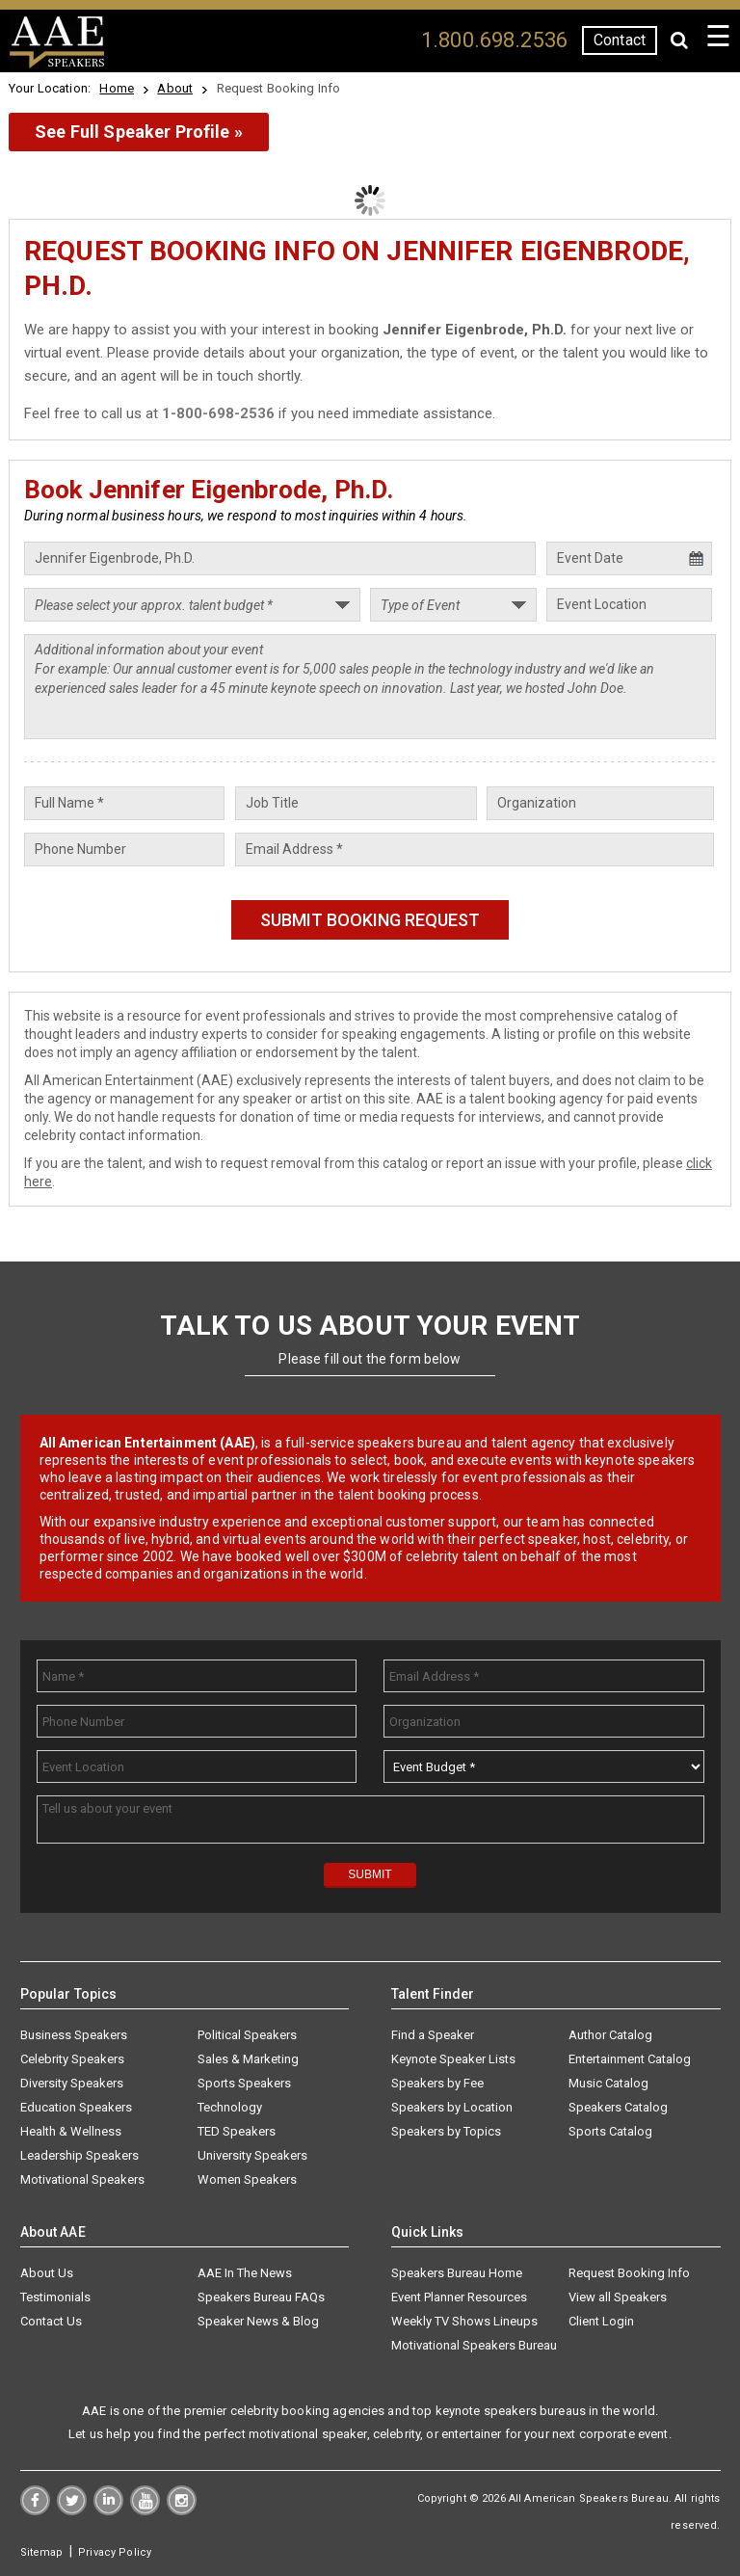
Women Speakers (247, 2179)
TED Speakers (237, 2131)
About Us (46, 2273)
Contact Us (51, 2321)
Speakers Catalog (618, 2107)
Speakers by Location (452, 2107)
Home (116, 88)
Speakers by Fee (437, 2083)
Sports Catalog (610, 2131)
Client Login (601, 2321)
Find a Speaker (432, 2035)
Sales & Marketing (248, 2059)
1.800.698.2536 (494, 40)
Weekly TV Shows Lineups (464, 2321)
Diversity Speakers (71, 2083)
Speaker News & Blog (258, 2321)
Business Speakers (73, 2035)
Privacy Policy (114, 2552)
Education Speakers (76, 2107)
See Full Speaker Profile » (139, 131)
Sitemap (42, 2552)
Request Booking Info (629, 2273)
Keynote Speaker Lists (453, 2059)
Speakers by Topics (446, 2131)
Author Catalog (610, 2035)
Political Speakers (247, 2035)
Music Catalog (608, 2083)
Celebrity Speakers (72, 2059)
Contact (620, 40)
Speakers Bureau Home (456, 2273)
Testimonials (55, 2297)
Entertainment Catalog (629, 2059)
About (175, 88)
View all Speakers (617, 2297)
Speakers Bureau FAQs (261, 2297)
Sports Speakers (244, 2083)
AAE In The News (245, 2273)
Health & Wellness (70, 2131)
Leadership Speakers (79, 2155)
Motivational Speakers (82, 2179)
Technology (230, 2107)
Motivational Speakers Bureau (474, 2345)
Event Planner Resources (459, 2297)
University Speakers (252, 2155)
